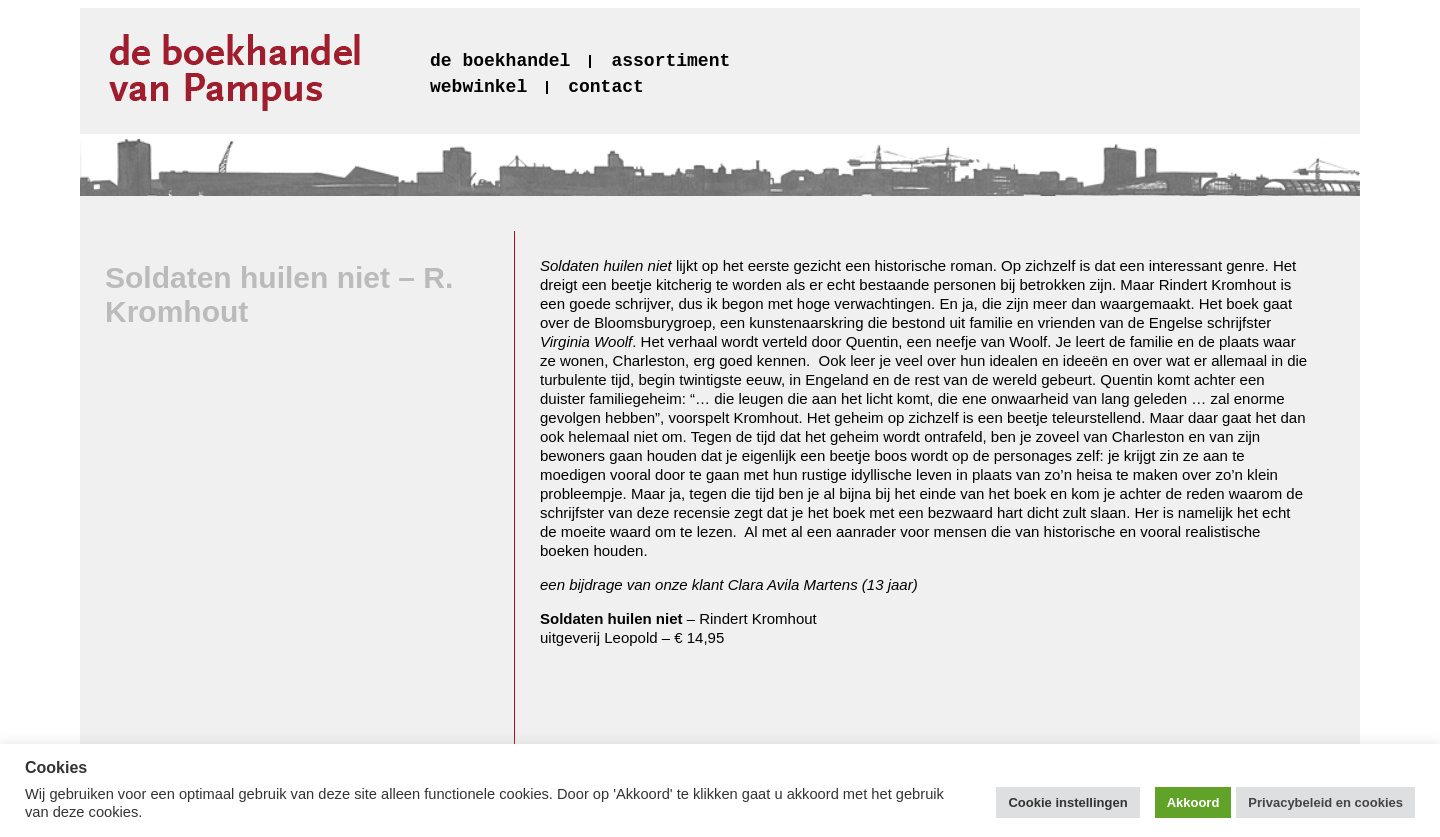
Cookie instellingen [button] (1067, 802)
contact (606, 87)
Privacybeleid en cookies (1325, 802)
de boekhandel (500, 61)
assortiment (670, 61)
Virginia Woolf (586, 341)
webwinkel (478, 87)
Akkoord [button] (1193, 802)
